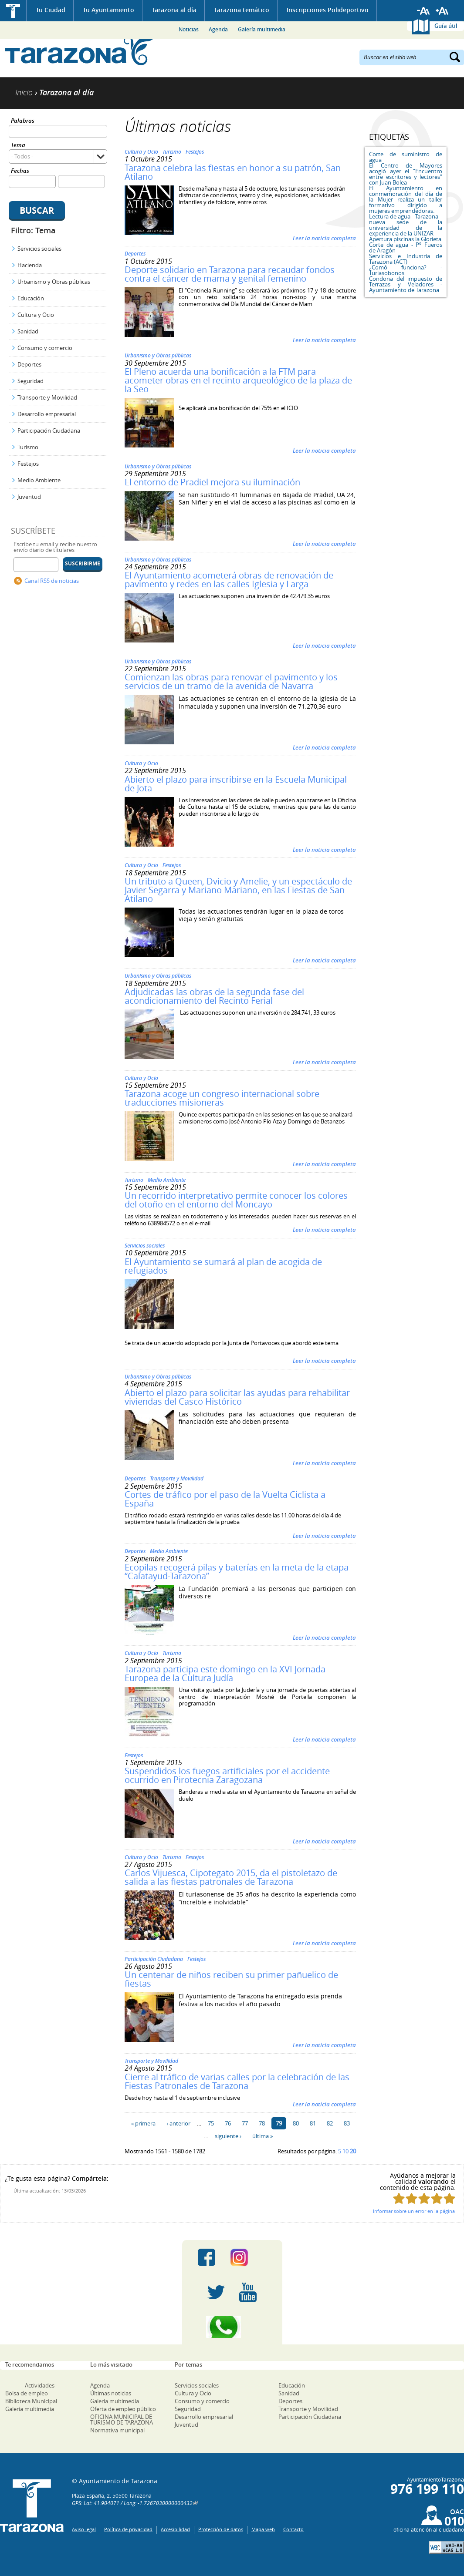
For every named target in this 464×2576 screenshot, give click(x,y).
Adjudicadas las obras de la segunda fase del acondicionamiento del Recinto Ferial (214, 996)
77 (245, 2123)
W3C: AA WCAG (446, 2547)
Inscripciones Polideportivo (328, 10)
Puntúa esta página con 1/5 (399, 2198)
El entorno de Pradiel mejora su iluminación (212, 482)
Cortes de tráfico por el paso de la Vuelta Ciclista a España (225, 1499)
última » (262, 2136)
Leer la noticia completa (324, 238)
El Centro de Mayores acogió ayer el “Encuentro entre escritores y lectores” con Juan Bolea (405, 173)
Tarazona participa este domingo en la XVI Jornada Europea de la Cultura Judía (225, 1673)
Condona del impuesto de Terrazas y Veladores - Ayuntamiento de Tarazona (405, 284)
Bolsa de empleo (26, 2393)
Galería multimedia (261, 29)
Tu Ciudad (50, 10)
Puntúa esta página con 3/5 (424, 2198)
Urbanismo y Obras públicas (53, 282)
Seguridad (30, 381)
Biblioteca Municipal (31, 2401)
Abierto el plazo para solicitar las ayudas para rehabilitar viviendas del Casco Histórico (237, 1397)
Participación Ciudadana (48, 430)
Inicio (13, 10)
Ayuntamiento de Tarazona (79, 50)
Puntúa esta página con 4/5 (437, 2198)
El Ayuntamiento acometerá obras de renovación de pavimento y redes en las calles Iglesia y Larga (229, 579)
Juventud (29, 497)
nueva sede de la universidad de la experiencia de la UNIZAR (405, 227)
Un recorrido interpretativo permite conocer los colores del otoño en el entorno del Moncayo (236, 1200)
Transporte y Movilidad (47, 397)
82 (330, 2123)
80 (296, 2123)
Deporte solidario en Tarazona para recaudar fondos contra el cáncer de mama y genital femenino (230, 274)
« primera (143, 2123)
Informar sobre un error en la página (414, 2211)
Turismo (27, 447)
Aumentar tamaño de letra (442, 11)
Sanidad (27, 331)
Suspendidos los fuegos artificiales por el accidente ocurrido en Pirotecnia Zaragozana (227, 1775)
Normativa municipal (117, 2430)
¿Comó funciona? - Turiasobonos (405, 270)
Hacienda (29, 265)
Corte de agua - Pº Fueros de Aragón (405, 247)
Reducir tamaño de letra (423, 11)
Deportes (29, 364)
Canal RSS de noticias (51, 581)
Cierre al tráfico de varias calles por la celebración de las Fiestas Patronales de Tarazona (237, 2081)
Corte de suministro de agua (405, 157)
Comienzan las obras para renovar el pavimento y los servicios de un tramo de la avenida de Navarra (231, 681)
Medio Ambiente (39, 480)
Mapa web (263, 2529)
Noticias (189, 29)
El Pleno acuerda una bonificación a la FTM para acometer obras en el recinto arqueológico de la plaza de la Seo (238, 380)
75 (211, 2123)
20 (353, 2151)
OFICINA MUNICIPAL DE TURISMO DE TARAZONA (121, 2419)
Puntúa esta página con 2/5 (411, 2198)
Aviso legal (84, 2529)
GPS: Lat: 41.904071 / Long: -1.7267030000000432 (132, 2502)
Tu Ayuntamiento (108, 10)
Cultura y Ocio (35, 315)
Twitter (216, 2292)
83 (347, 2123)
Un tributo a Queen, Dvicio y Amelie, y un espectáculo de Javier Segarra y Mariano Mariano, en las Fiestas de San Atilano (238, 890)
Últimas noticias (110, 2393)
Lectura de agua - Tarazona (403, 216)
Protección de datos (220, 2529)
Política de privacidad (128, 2529)
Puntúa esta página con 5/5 (449, 2198)
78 (262, 2123)
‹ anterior (178, 2123)
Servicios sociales (39, 248)
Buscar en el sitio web (390, 56)
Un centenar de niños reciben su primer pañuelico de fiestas (231, 1979)
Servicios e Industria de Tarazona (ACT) (405, 259)
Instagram (248, 2257)
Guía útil (445, 26)
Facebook (206, 2257)
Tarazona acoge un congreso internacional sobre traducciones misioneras (222, 1098)
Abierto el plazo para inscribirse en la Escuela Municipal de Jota (236, 783)
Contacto (293, 2529)
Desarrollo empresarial (46, 414)
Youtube (248, 2292)
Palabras (22, 121)
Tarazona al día (174, 10)
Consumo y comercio (44, 348)
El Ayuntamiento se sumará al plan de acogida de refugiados (223, 1266)
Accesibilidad (175, 2529)
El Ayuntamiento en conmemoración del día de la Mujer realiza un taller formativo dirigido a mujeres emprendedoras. (405, 199)
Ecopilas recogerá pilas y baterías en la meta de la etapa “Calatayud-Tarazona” (237, 1571)
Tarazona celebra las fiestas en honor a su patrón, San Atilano (233, 172)
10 (345, 2151)
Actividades (39, 2385)
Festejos (28, 463)
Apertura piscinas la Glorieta (405, 239)
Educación (30, 298)
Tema (18, 145)
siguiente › (228, 2136)
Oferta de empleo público (123, 2409)
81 (313, 2123)
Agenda (218, 29)
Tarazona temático (241, 10)
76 (228, 2123)
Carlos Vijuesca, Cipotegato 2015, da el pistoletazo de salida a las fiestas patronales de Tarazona (231, 1877)
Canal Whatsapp (232, 2327)
